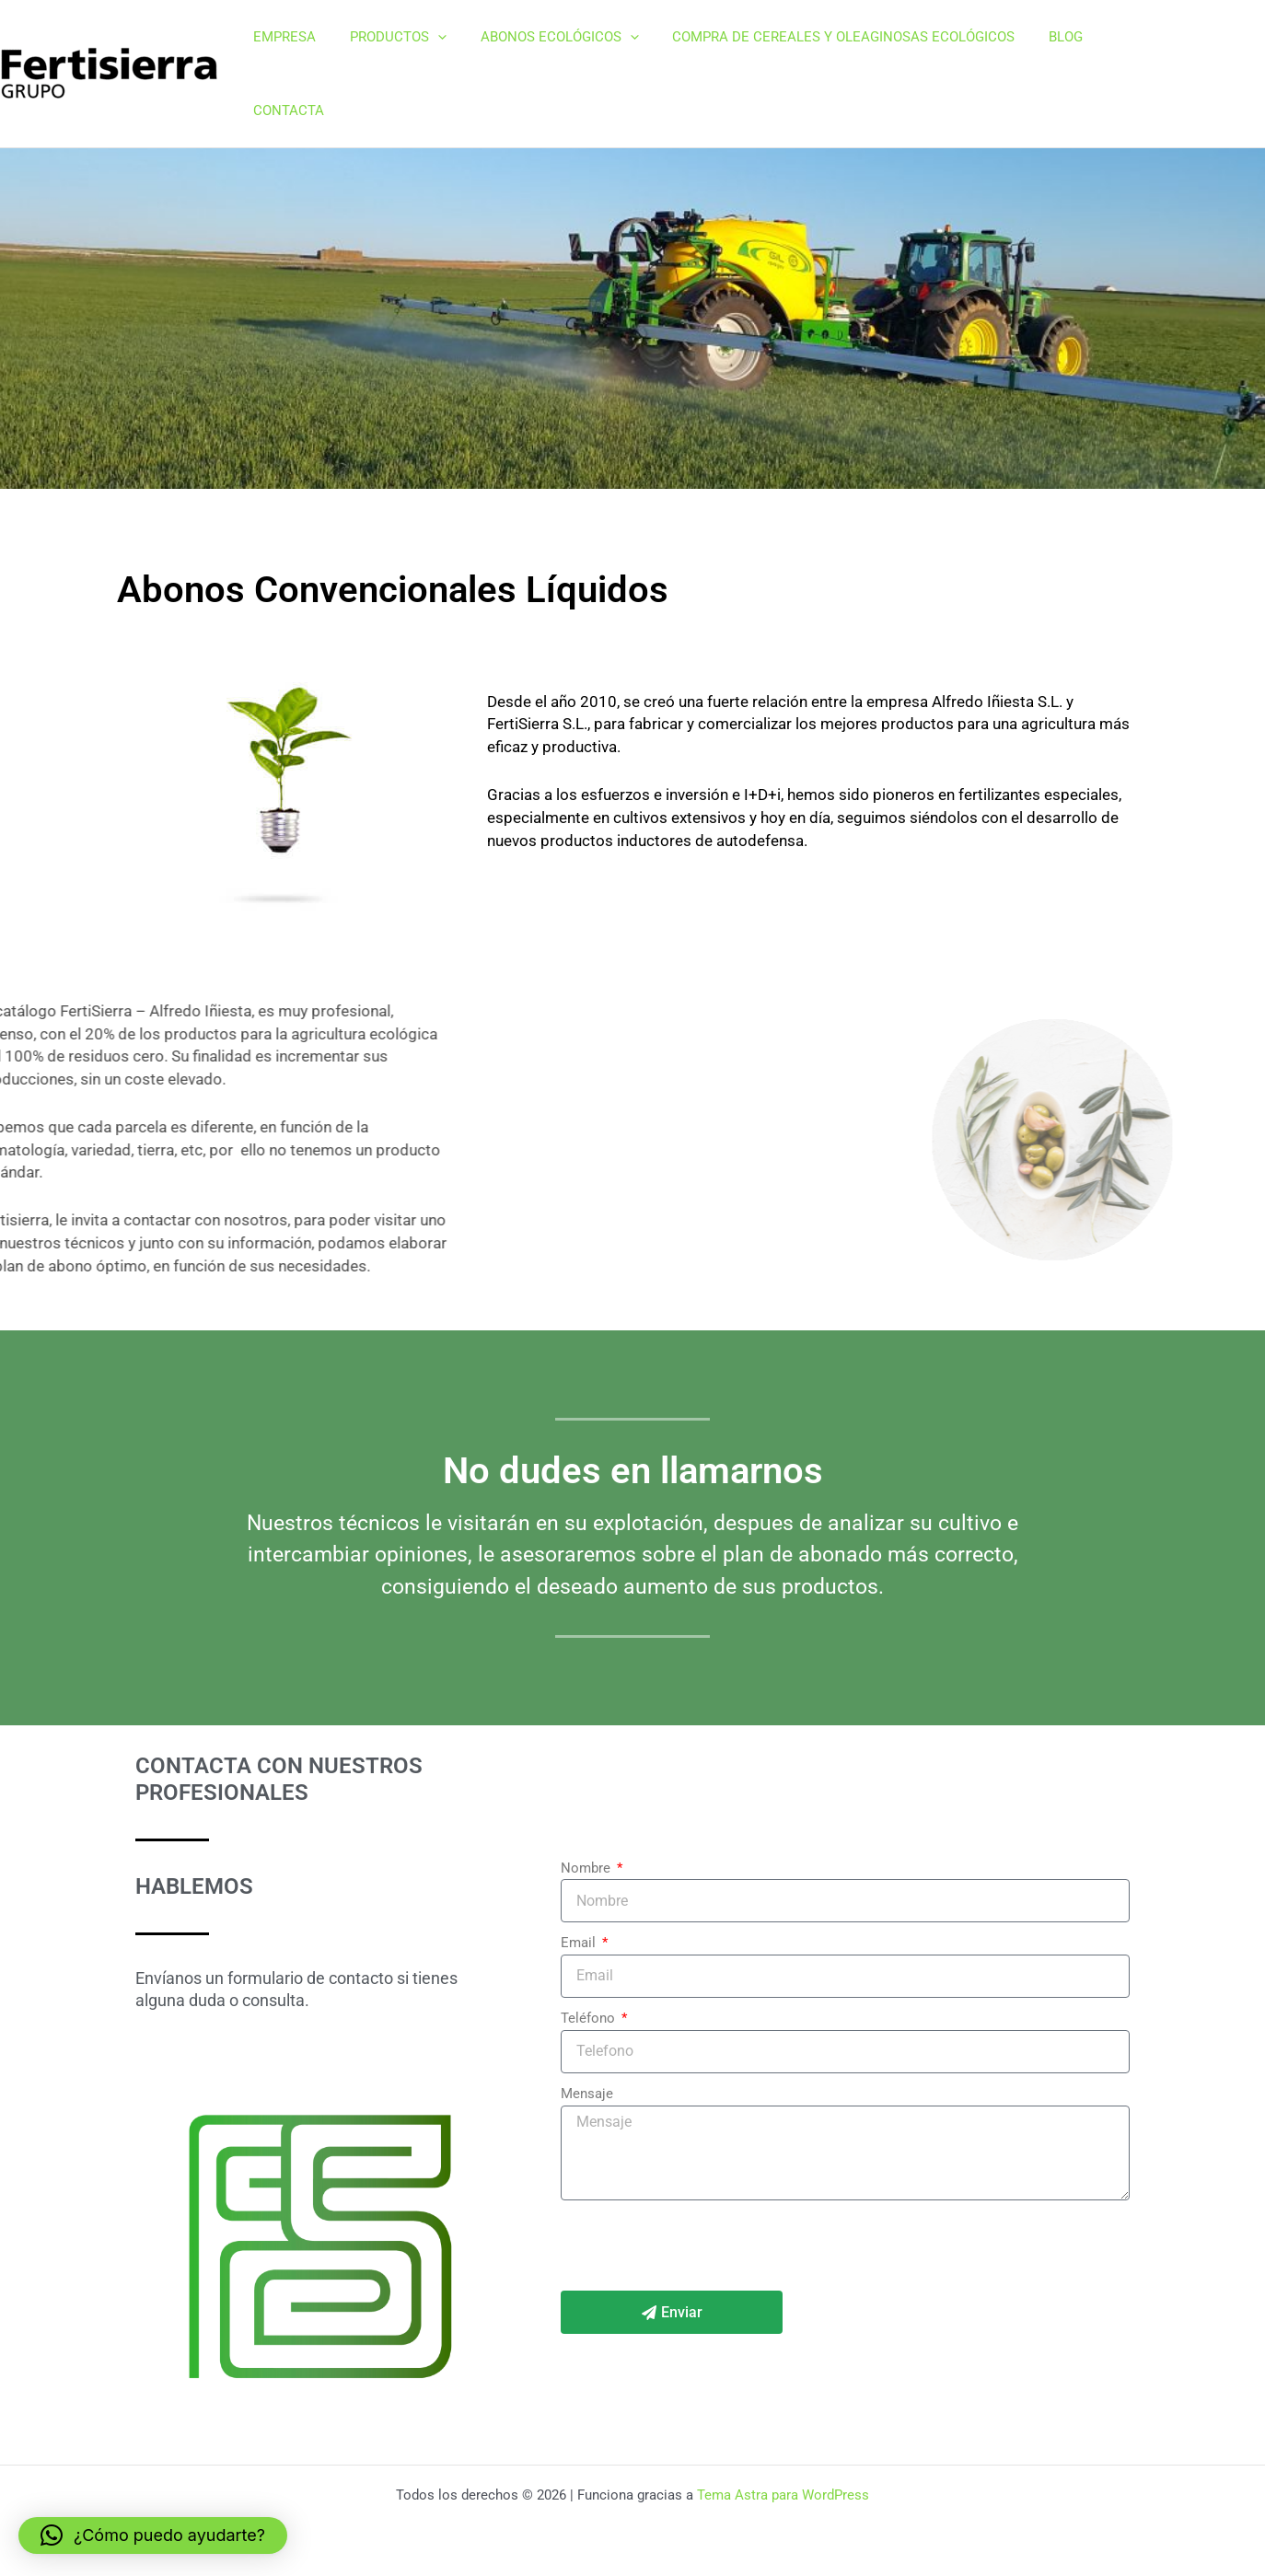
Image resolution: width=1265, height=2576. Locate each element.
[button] (446, 41)
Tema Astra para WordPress (783, 2495)
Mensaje (587, 2028)
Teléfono (590, 1952)
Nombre (587, 1802)
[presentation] (701, 2180)
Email (580, 1877)
